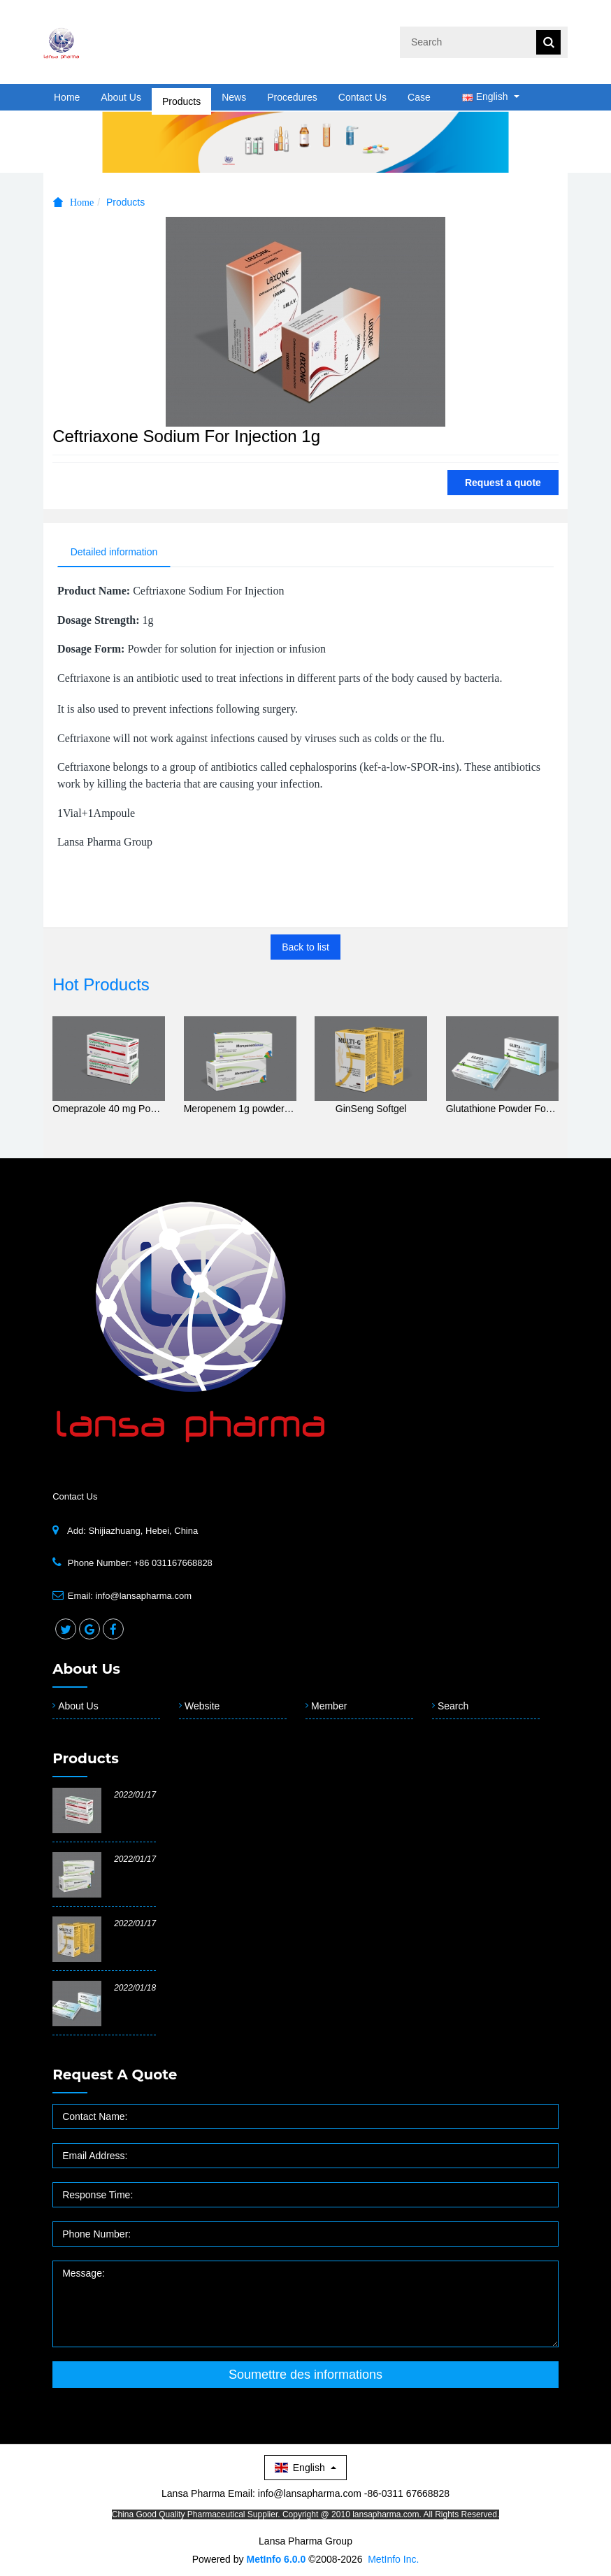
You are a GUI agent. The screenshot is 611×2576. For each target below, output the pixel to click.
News (234, 97)
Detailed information (115, 552)
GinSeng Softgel (371, 1109)
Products (181, 97)
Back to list (305, 947)
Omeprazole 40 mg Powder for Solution (108, 1109)
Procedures (292, 97)
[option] (305, 142)
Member (329, 1707)
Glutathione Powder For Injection (502, 1109)
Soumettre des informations (305, 2376)
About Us (121, 97)
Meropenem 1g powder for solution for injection (240, 1109)
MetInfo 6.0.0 (276, 2560)
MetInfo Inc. (393, 2560)
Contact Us (362, 97)
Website (202, 1707)
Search (453, 1707)
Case (419, 97)
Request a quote (503, 482)
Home (67, 97)
